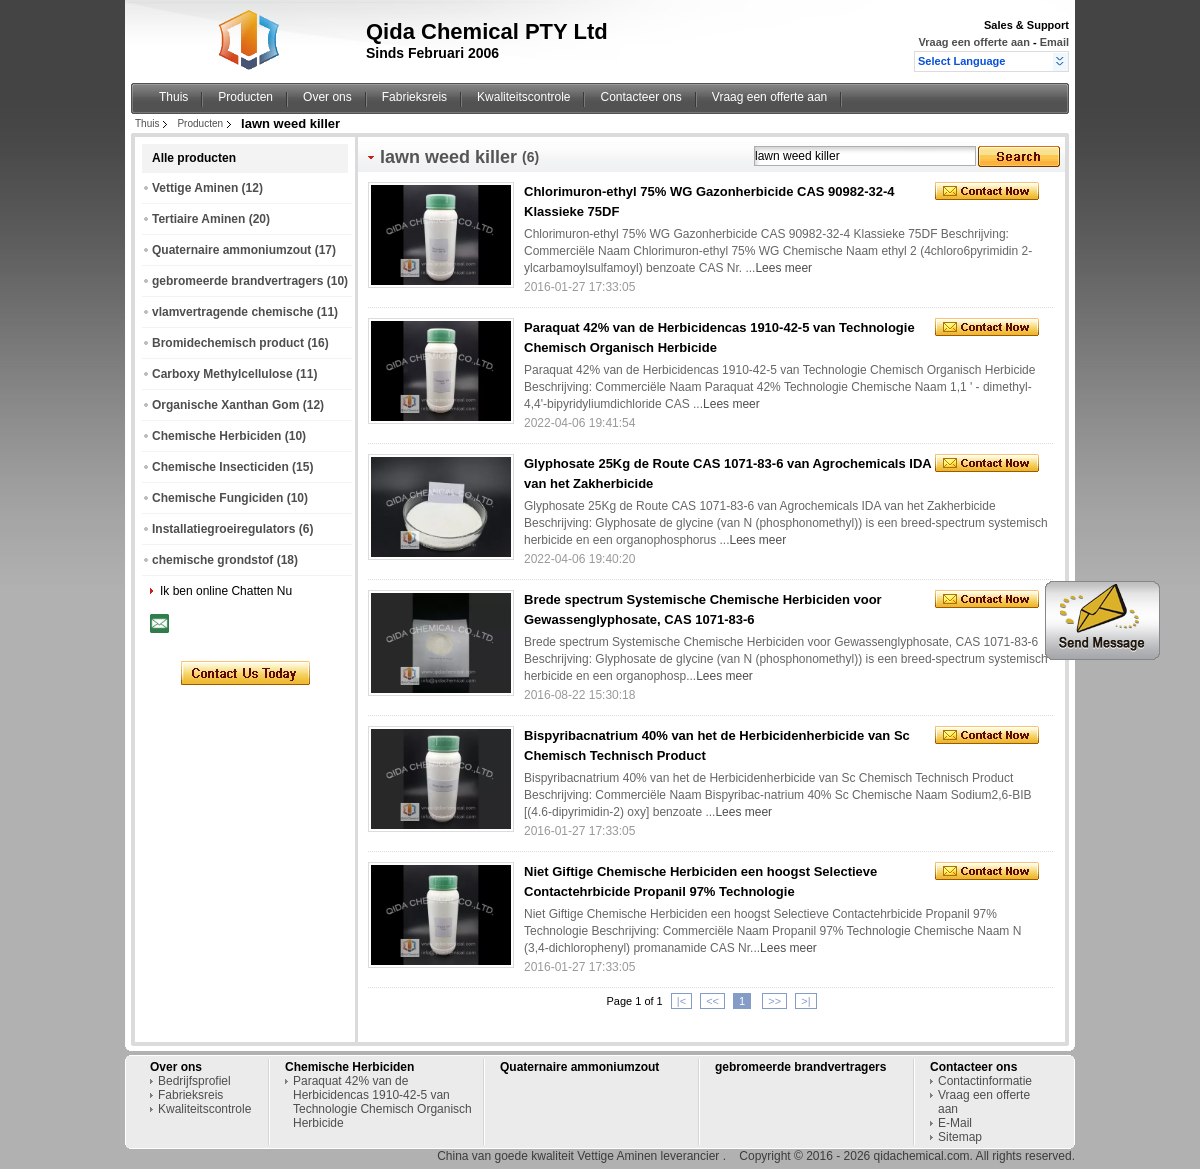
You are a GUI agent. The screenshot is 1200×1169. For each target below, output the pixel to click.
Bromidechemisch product (228, 343)
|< (681, 1001)
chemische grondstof (212, 560)
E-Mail (955, 1123)
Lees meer (783, 268)
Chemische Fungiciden (217, 498)
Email (1054, 42)
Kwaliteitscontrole (523, 97)
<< (712, 1001)
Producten (245, 97)
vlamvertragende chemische (232, 312)
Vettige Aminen (195, 188)
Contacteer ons (640, 97)
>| (805, 1001)
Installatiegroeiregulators (223, 529)
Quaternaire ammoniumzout (231, 250)
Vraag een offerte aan (974, 42)
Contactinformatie (985, 1081)
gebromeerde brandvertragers (237, 281)
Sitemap (960, 1137)
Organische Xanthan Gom (225, 405)
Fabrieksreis (414, 97)
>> (774, 1001)
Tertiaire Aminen (198, 219)
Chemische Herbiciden (216, 436)
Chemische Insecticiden (220, 467)
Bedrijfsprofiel (194, 1081)
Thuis (173, 97)
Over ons (327, 97)
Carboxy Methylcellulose (222, 374)
